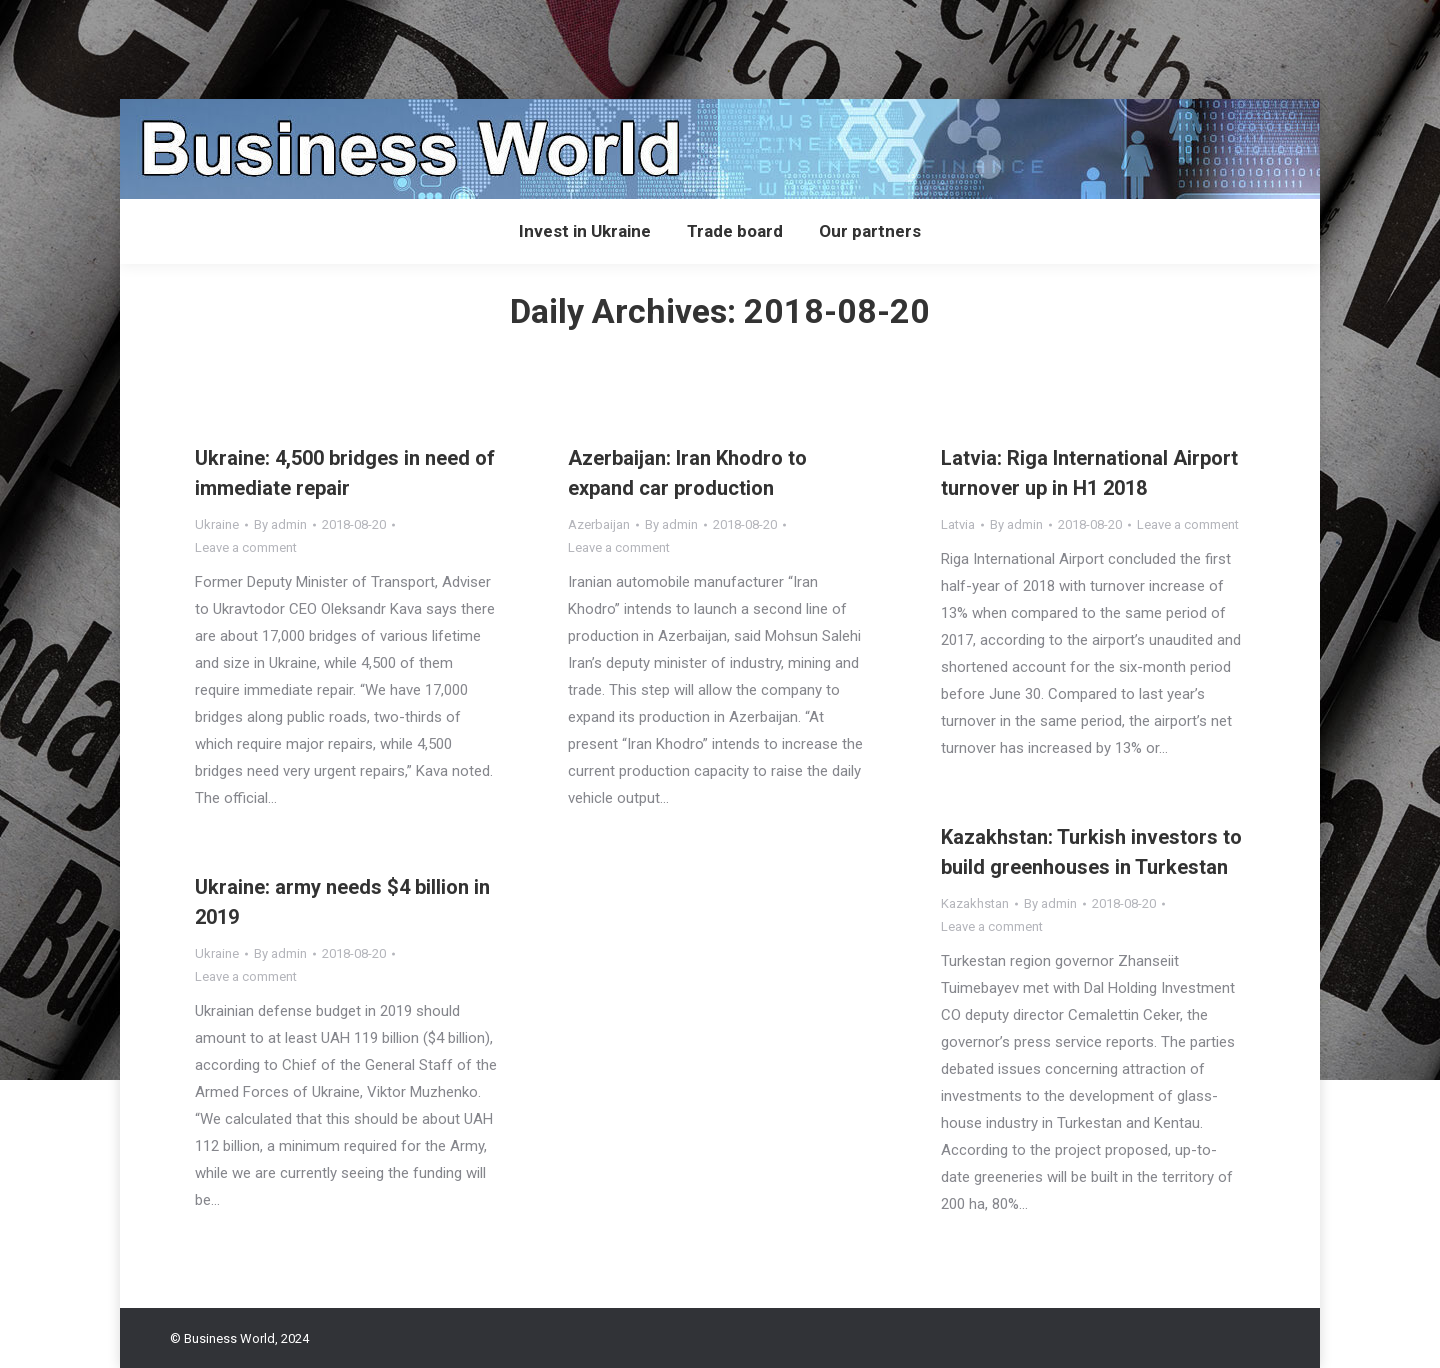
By (280, 524)
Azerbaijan (599, 524)
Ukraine (217, 524)
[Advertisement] (364, 45)
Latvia (958, 524)
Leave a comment (246, 547)
